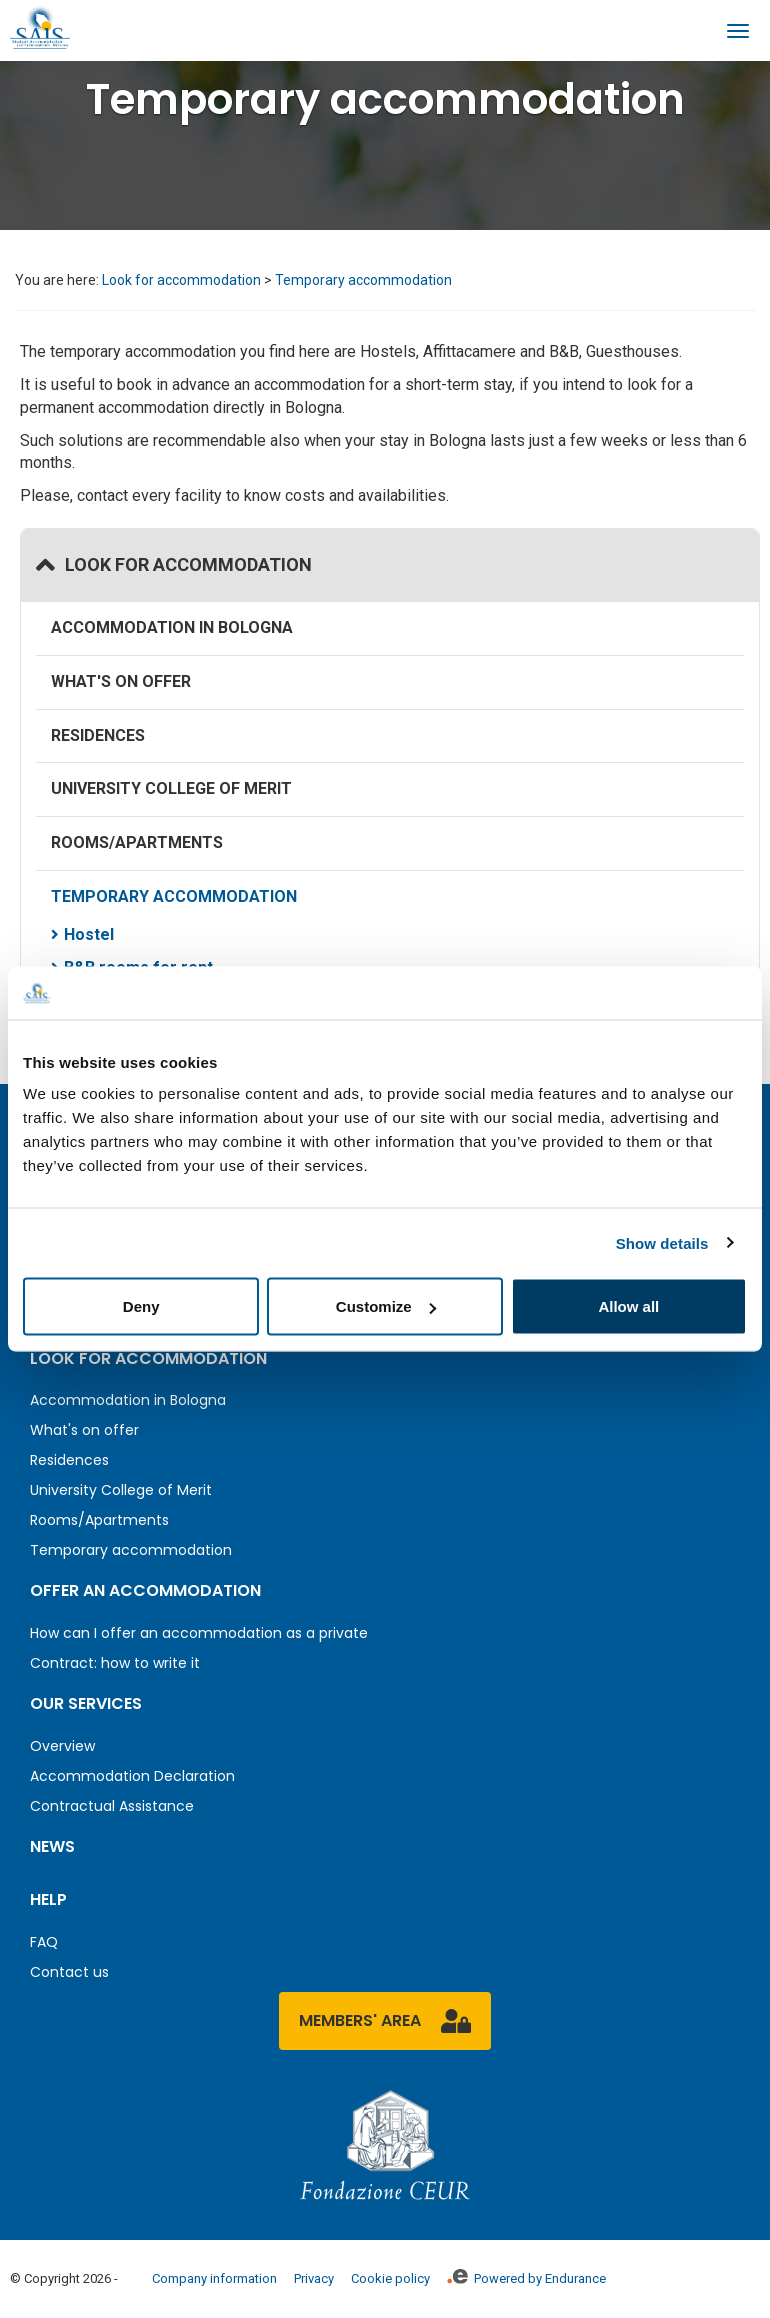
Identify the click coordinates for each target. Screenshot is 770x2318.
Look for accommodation (181, 280)
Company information (214, 2278)
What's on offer (121, 681)
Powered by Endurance (526, 2278)
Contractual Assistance (112, 1806)
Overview (62, 1746)
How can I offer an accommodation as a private (199, 1633)
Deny (141, 1306)
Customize (386, 1306)
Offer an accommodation (145, 1590)
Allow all (628, 1306)
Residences (98, 735)
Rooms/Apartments (137, 842)
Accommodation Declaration (132, 1776)
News (52, 1846)
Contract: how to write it (115, 1663)
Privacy (314, 2278)
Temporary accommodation (363, 280)
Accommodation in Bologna (172, 627)
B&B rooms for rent (138, 967)
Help (48, 1899)
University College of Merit (171, 788)
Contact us (69, 1972)
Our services (86, 1703)
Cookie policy (390, 2278)
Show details (662, 1242)
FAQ (44, 1942)
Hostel (89, 934)
